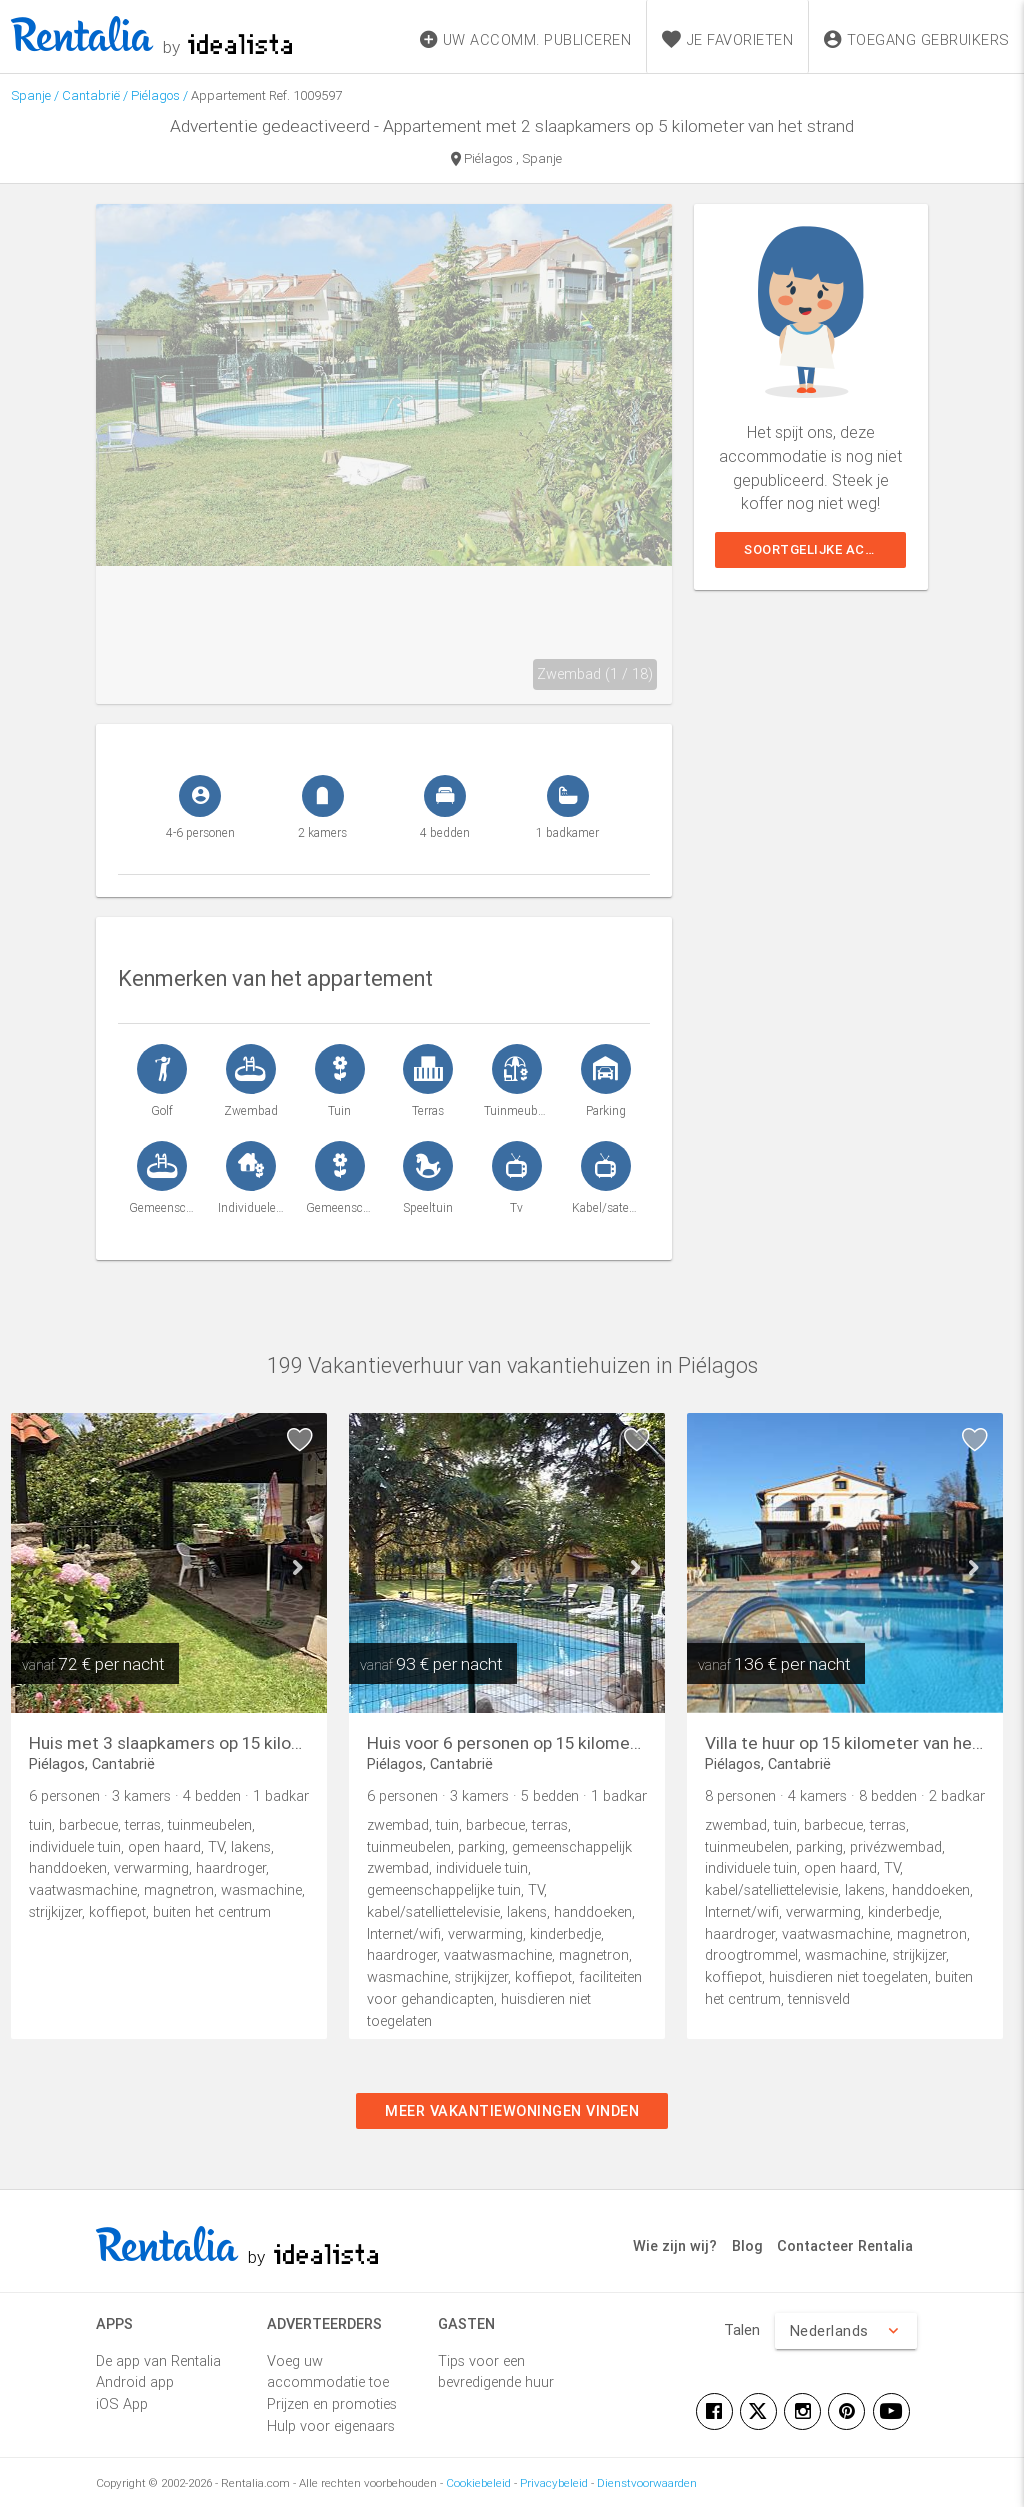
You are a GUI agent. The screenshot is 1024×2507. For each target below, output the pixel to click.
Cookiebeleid (478, 2482)
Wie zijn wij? (675, 2245)
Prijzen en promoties (332, 2403)
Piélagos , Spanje (506, 160)
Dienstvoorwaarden (647, 2482)
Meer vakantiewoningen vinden (512, 2110)
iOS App (122, 2403)
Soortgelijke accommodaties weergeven (825, 549)
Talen (742, 2329)
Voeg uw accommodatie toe (328, 2371)
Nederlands (845, 2331)
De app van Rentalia (158, 2360)
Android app (135, 2381)
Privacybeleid (554, 2482)
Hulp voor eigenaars (331, 2425)
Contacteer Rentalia (845, 2245)
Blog (747, 2245)
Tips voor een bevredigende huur (496, 2371)
